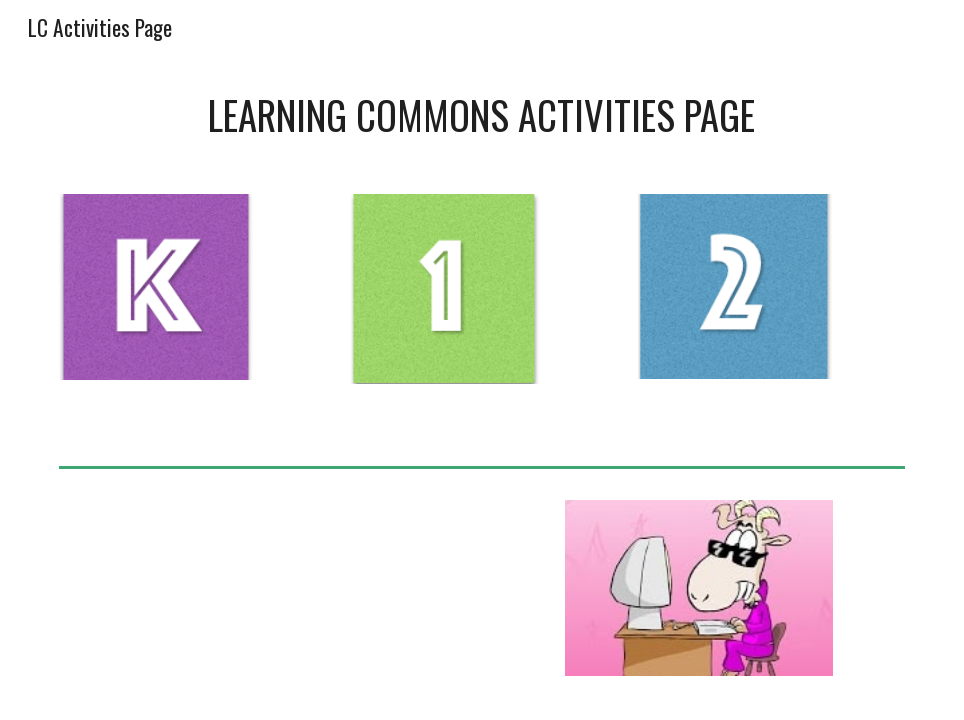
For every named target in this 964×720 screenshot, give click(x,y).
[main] (482, 115)
